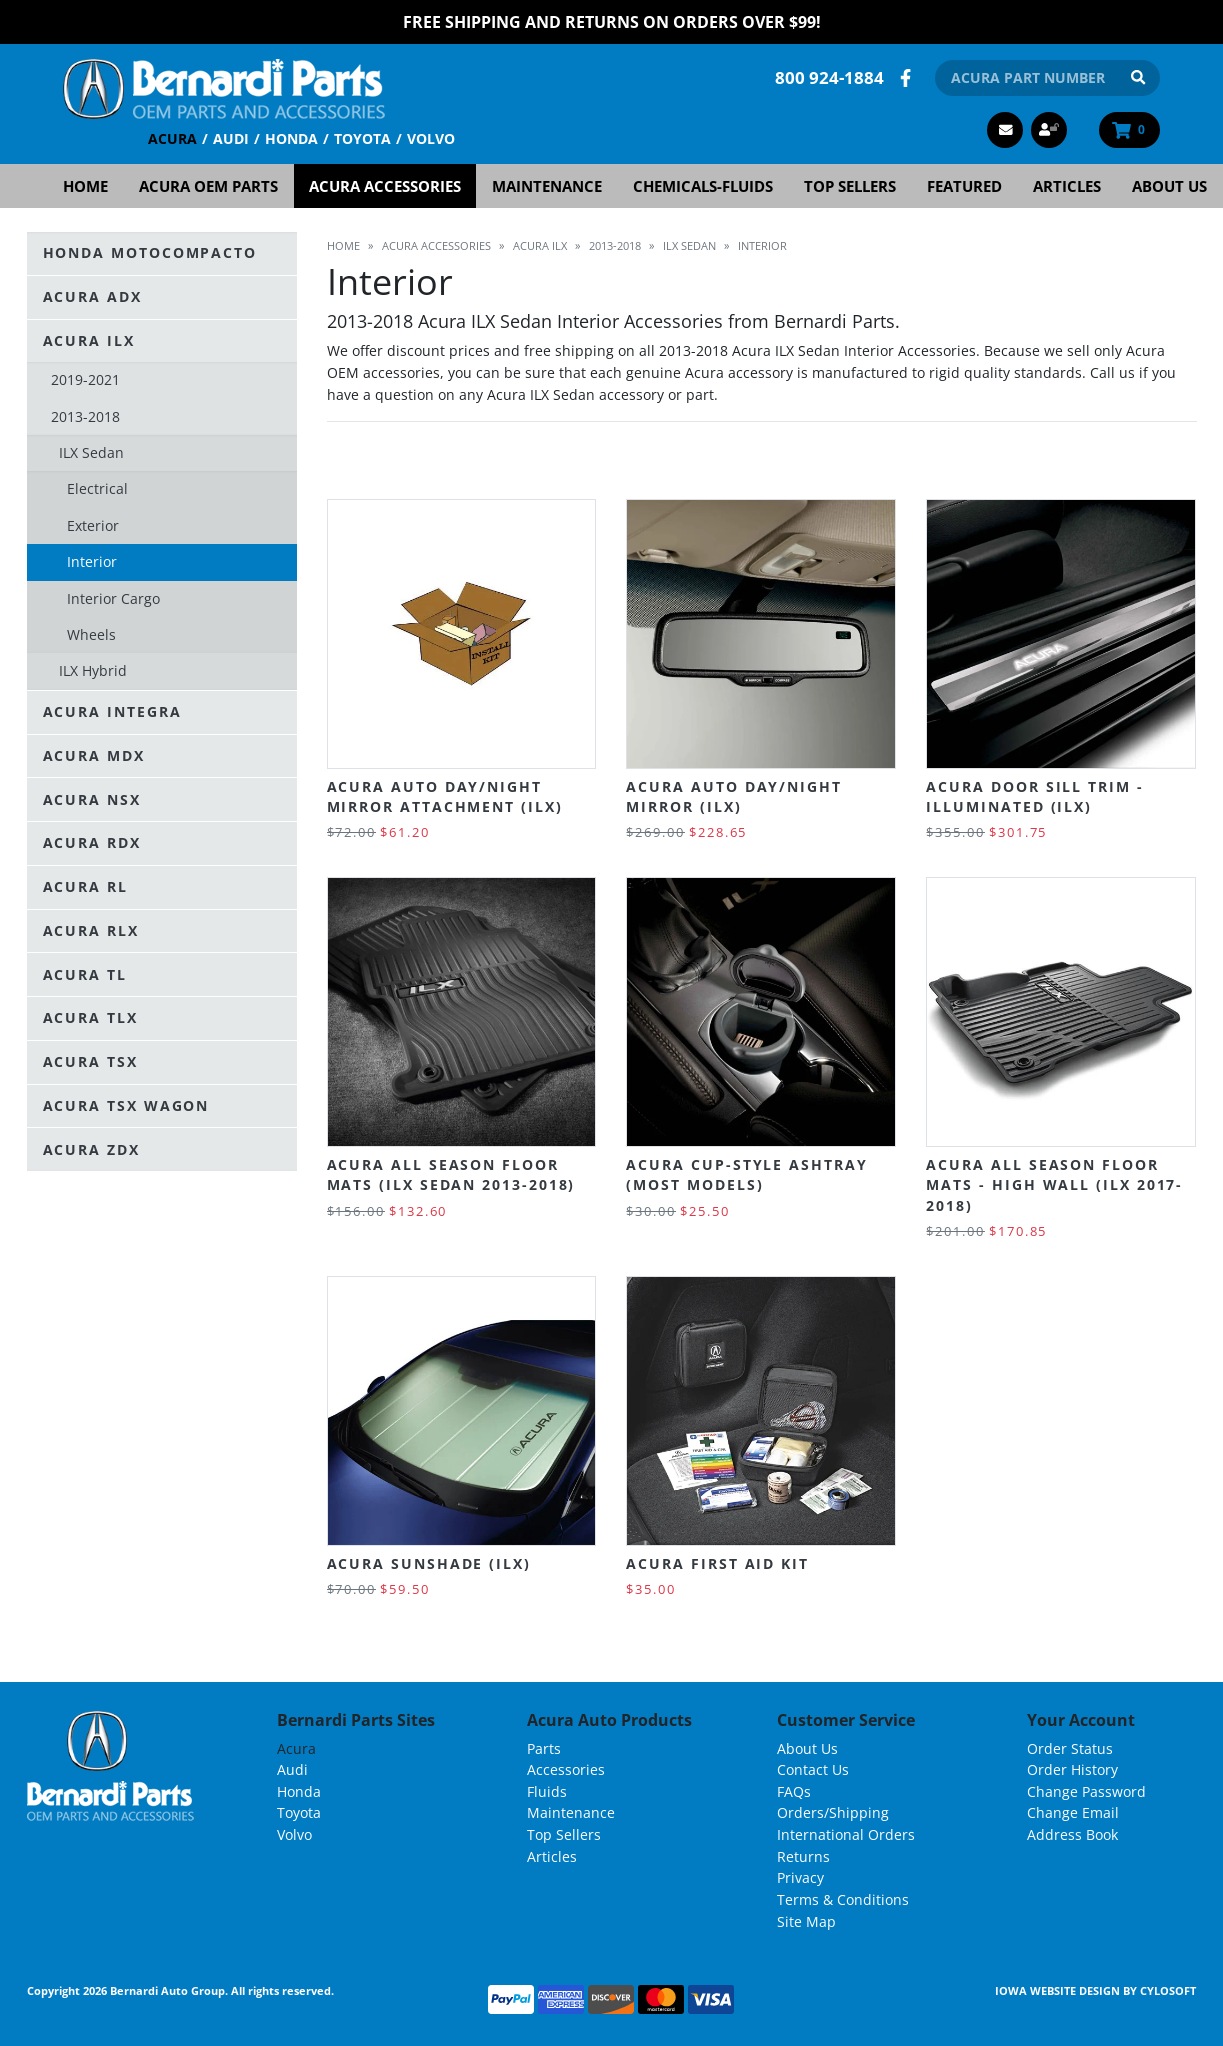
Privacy (800, 1877)
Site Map (806, 1921)
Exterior (93, 525)
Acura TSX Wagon (126, 1105)
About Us (1169, 186)
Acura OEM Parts (208, 186)
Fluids (547, 1791)
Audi (231, 138)
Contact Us (813, 1769)
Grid (1139, 461)
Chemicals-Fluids (703, 186)
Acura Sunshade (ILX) (429, 1563)
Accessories (566, 1769)
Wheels (91, 634)
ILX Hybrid (93, 670)
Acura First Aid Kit (717, 1563)
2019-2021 (85, 379)
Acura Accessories (385, 186)
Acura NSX (92, 799)
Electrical (97, 488)
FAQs (794, 1791)
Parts (544, 1748)
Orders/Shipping (833, 1812)
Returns (803, 1856)
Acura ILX (89, 340)
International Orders (846, 1834)
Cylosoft (1168, 1990)
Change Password (1086, 1791)
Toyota (362, 138)
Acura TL (85, 974)
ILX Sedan (91, 452)
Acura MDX (94, 755)
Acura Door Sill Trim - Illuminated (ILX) (1034, 796)
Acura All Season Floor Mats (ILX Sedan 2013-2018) (451, 1174)
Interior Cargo (113, 598)
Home (85, 186)
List (1180, 461)
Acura (172, 138)
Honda (291, 138)
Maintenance (547, 186)
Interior (92, 561)
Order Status (1070, 1748)
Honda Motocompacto (150, 252)
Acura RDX (92, 842)
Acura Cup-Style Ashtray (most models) (746, 1174)
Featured (964, 186)
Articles (1067, 186)
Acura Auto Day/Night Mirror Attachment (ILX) (445, 796)
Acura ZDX (91, 1149)
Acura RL (85, 886)
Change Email (1073, 1812)
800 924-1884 (829, 77)
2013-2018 (85, 416)
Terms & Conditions (843, 1899)
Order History (1072, 1769)
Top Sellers (850, 186)
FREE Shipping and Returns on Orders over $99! (612, 22)
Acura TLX (90, 1017)
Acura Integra (112, 711)
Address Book (1072, 1834)
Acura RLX (91, 930)
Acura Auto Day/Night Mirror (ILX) (733, 796)
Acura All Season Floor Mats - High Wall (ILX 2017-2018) (1054, 1185)
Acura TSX (90, 1061)
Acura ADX (92, 296)
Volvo (431, 138)
